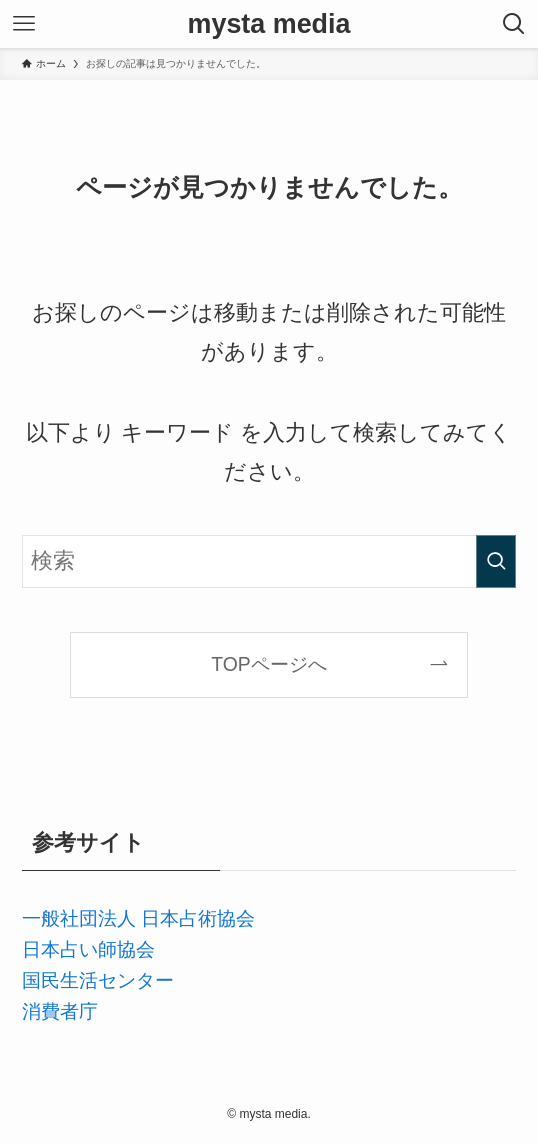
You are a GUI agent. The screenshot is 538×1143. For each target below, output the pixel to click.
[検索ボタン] (514, 24)
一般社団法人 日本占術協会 (138, 918)
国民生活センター (98, 980)
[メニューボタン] (24, 24)
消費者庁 (60, 1011)
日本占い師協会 (88, 949)
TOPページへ (268, 664)
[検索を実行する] (496, 561)
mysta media (269, 24)
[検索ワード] (269, 561)
